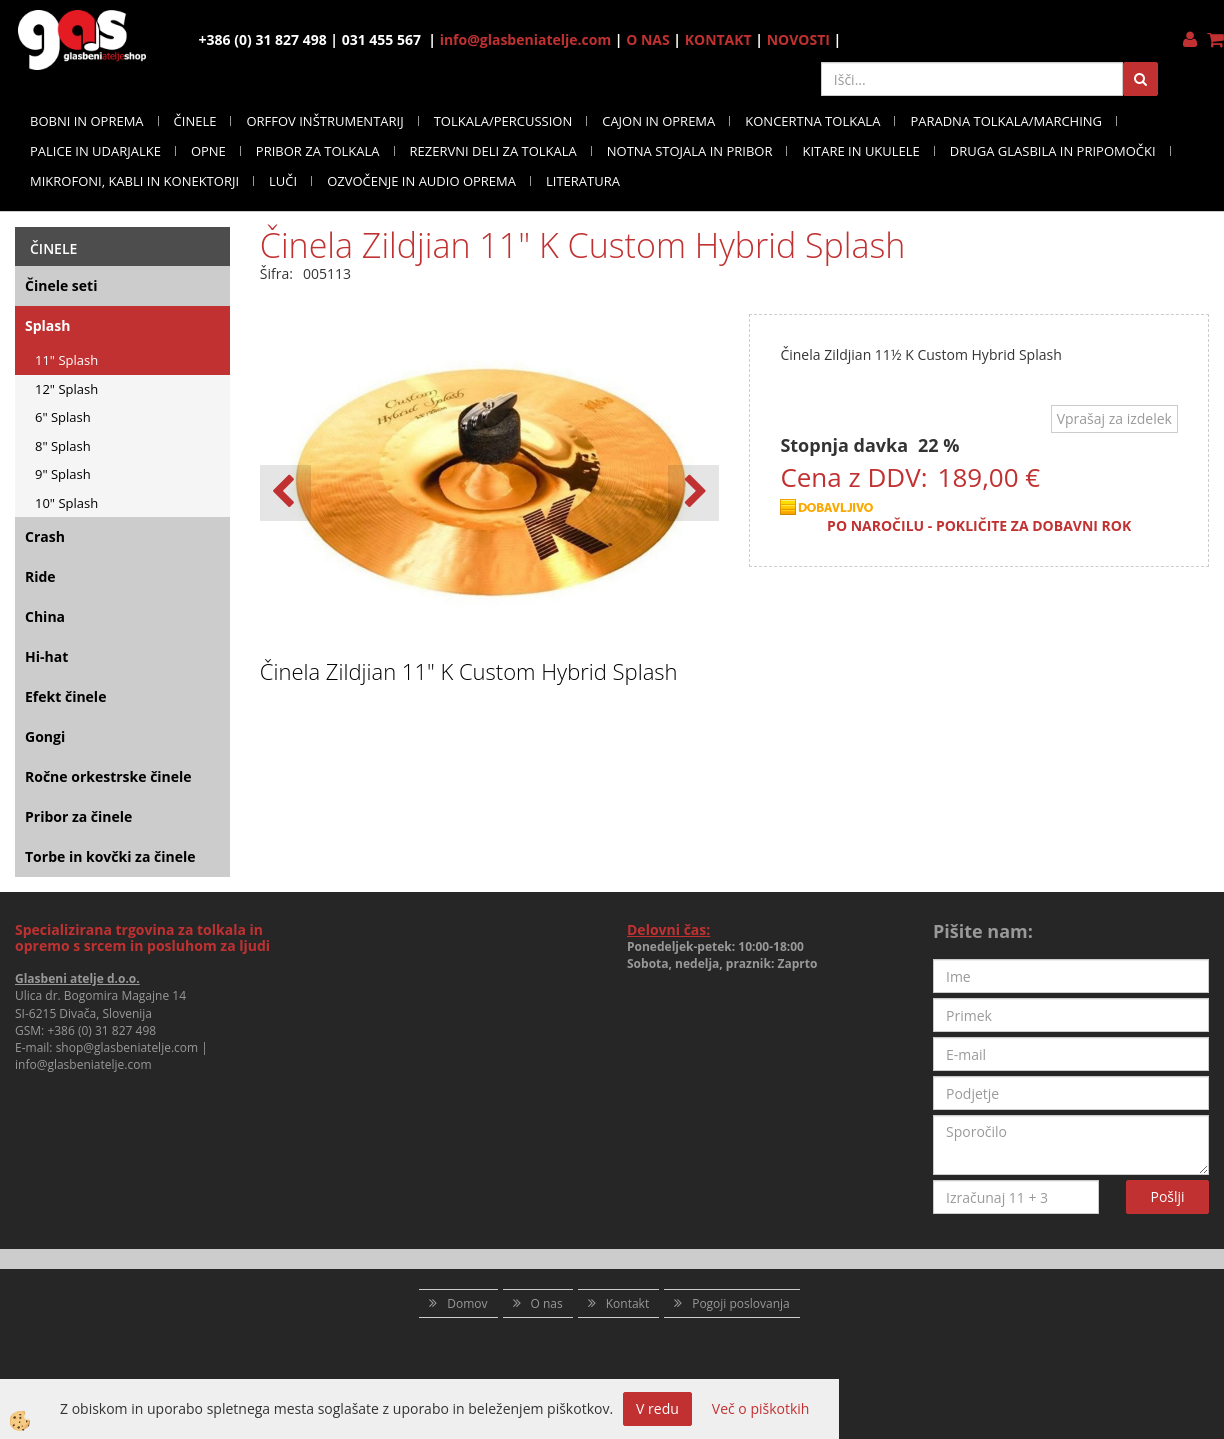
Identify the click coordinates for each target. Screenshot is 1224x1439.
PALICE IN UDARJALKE (95, 151)
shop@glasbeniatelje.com (127, 1047)
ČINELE (195, 121)
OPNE (208, 151)
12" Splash (66, 389)
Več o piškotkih (761, 1408)
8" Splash (63, 446)
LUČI (283, 181)
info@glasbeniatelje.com (526, 39)
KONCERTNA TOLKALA (812, 121)
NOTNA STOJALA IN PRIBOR (690, 151)
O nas (547, 1303)
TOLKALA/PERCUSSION (503, 121)
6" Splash (63, 417)
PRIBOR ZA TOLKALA (318, 151)
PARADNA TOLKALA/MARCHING (1006, 121)
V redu (657, 1408)
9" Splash (63, 474)
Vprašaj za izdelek (1114, 418)
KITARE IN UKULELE (860, 151)
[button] (693, 493)
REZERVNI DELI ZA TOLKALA (493, 151)
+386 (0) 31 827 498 (101, 1030)
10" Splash (66, 503)
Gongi (45, 736)
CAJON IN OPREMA (658, 121)
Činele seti (61, 285)
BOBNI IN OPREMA (87, 121)
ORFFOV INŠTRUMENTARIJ (324, 121)
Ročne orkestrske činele (108, 776)
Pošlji (1168, 1196)
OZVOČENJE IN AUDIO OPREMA (421, 181)
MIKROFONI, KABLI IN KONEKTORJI (134, 181)
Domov (467, 1303)
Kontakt (627, 1303)
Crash (45, 536)
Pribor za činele (78, 816)
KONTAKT (718, 39)
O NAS (648, 39)
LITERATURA (583, 181)
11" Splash (66, 360)
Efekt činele (65, 696)
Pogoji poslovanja (741, 1303)
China (45, 616)
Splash (47, 325)
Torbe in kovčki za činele (110, 856)
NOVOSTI (798, 39)
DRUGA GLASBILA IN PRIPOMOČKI (1053, 151)
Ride (40, 576)
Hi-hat (46, 656)
